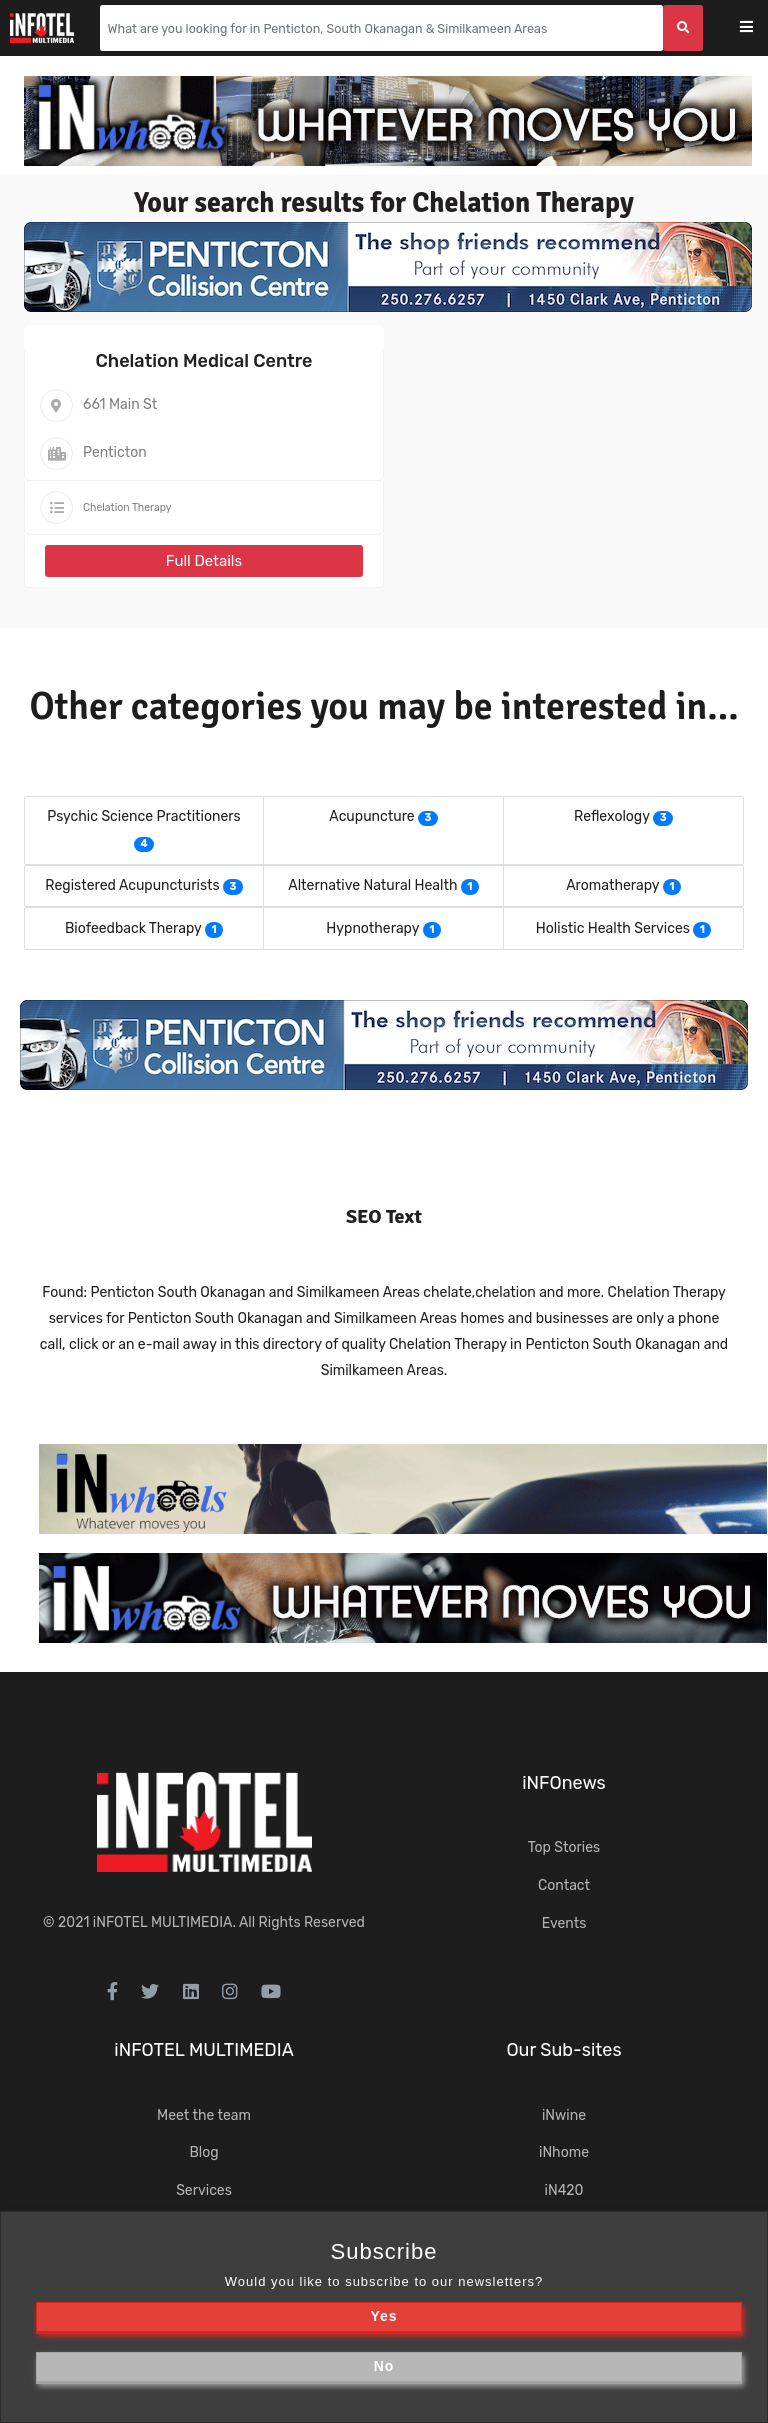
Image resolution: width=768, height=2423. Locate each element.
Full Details (204, 561)
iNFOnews (564, 1783)
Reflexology (612, 816)
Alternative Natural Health (372, 885)
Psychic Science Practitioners (143, 816)
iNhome (564, 2152)
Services (204, 2190)
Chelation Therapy (127, 507)
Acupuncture (371, 816)
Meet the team (204, 2115)
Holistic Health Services (613, 928)
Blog (203, 2152)
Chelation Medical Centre (204, 361)
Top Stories (564, 1847)
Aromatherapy (612, 885)
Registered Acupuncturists (132, 885)
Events (564, 1923)
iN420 (564, 2190)
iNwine (564, 2115)
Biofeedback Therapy (133, 928)
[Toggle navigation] (759, 28)
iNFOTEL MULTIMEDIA (163, 1922)
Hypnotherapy (372, 928)
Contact (564, 1885)
